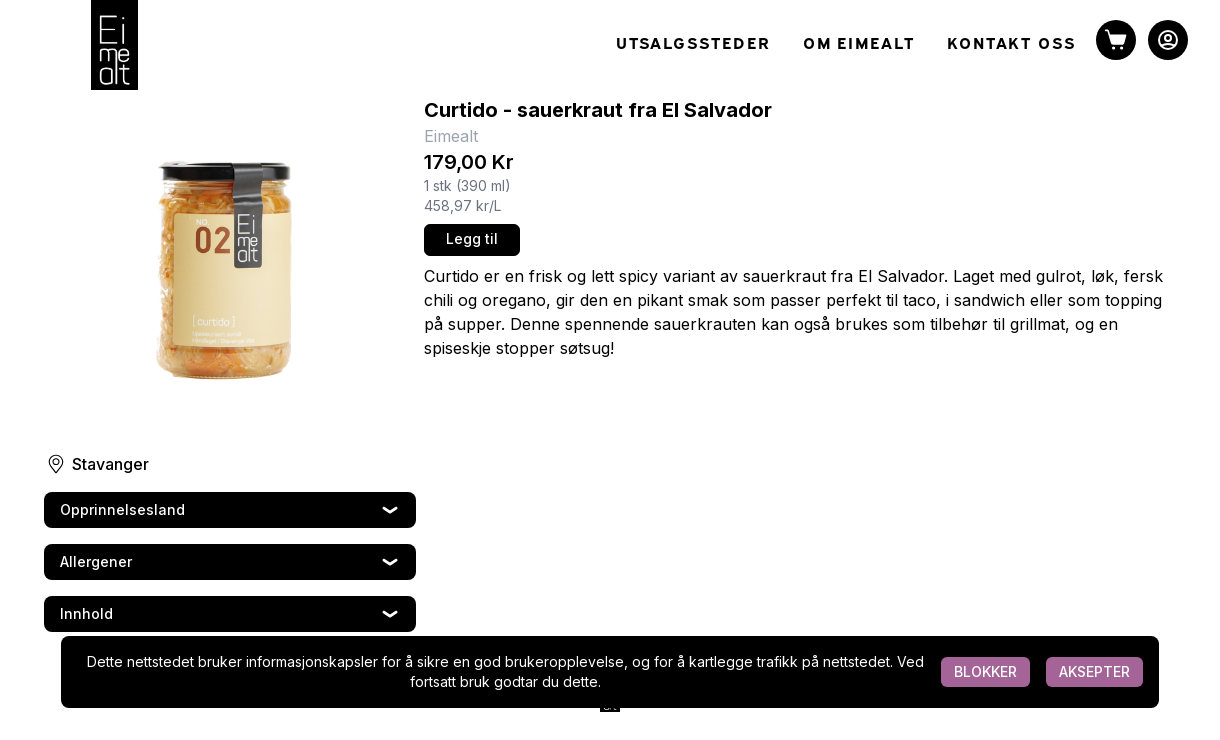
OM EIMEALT (859, 42)
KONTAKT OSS (1011, 42)
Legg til (472, 238)
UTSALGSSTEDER (693, 42)
